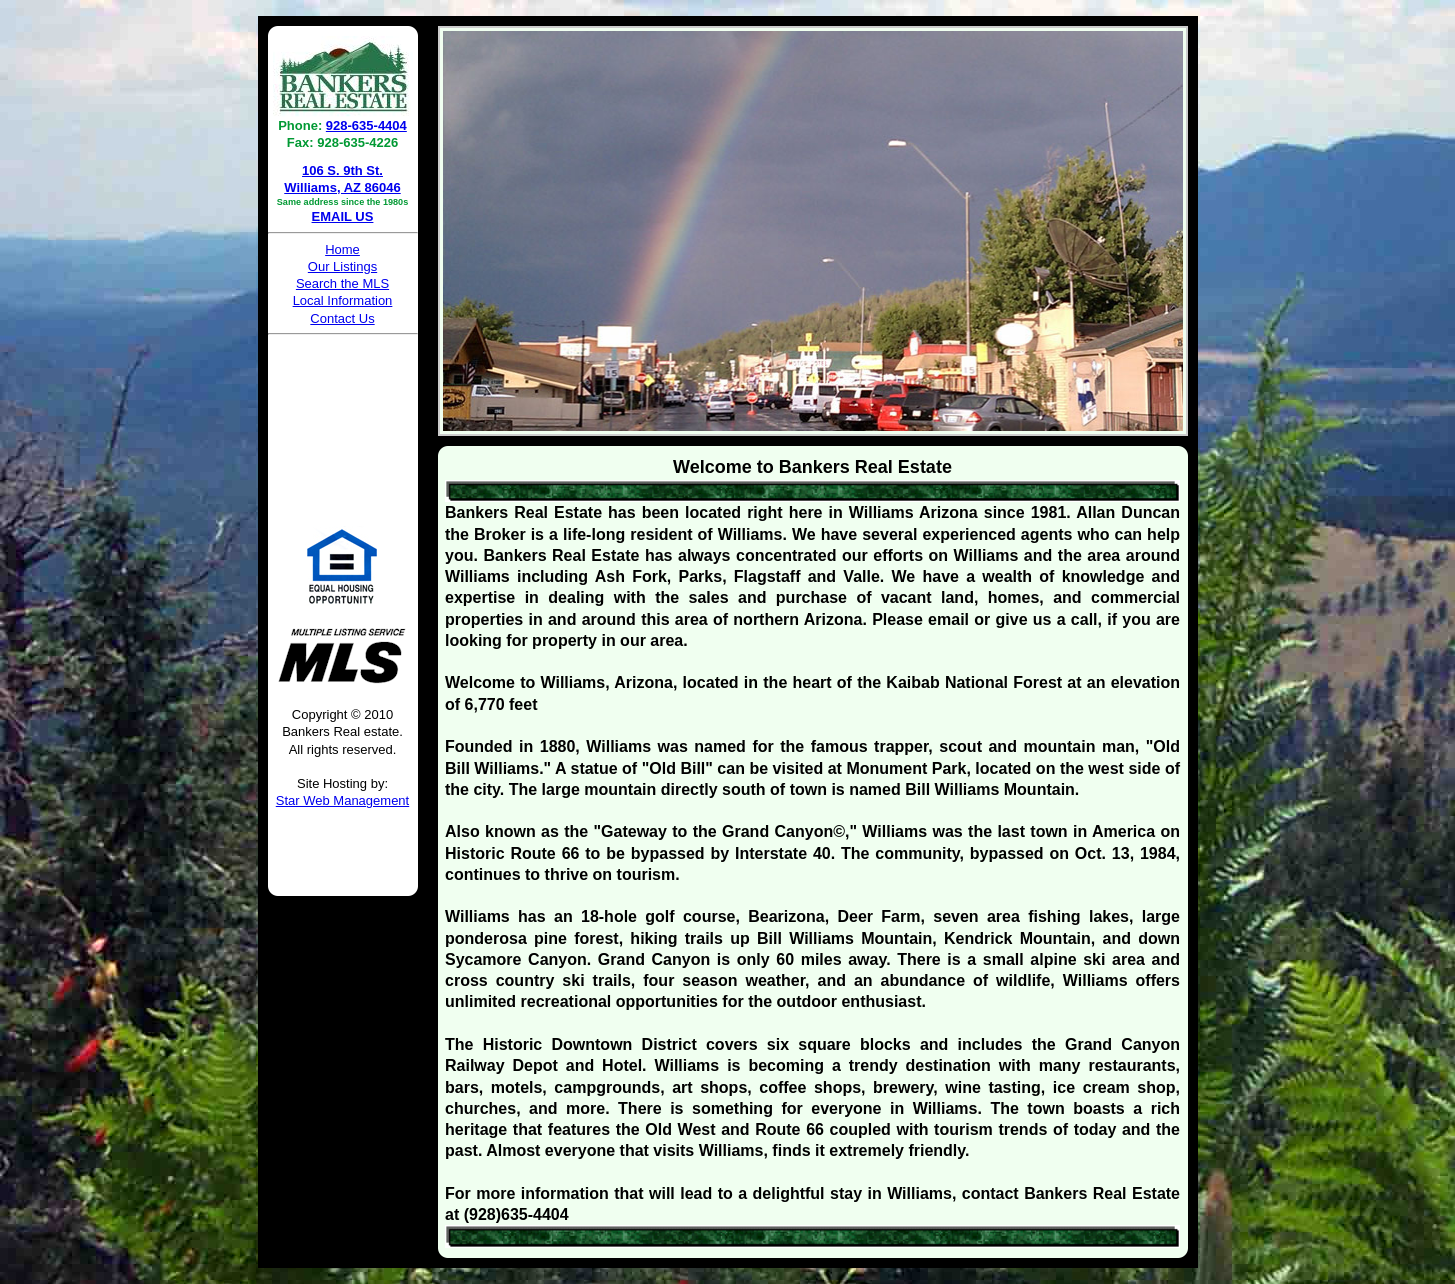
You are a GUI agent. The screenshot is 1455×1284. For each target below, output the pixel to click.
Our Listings (342, 266)
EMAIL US (343, 216)
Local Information (343, 300)
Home (342, 249)
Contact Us (342, 318)
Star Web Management (342, 800)
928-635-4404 (366, 125)
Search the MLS (342, 283)
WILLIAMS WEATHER (343, 417)
